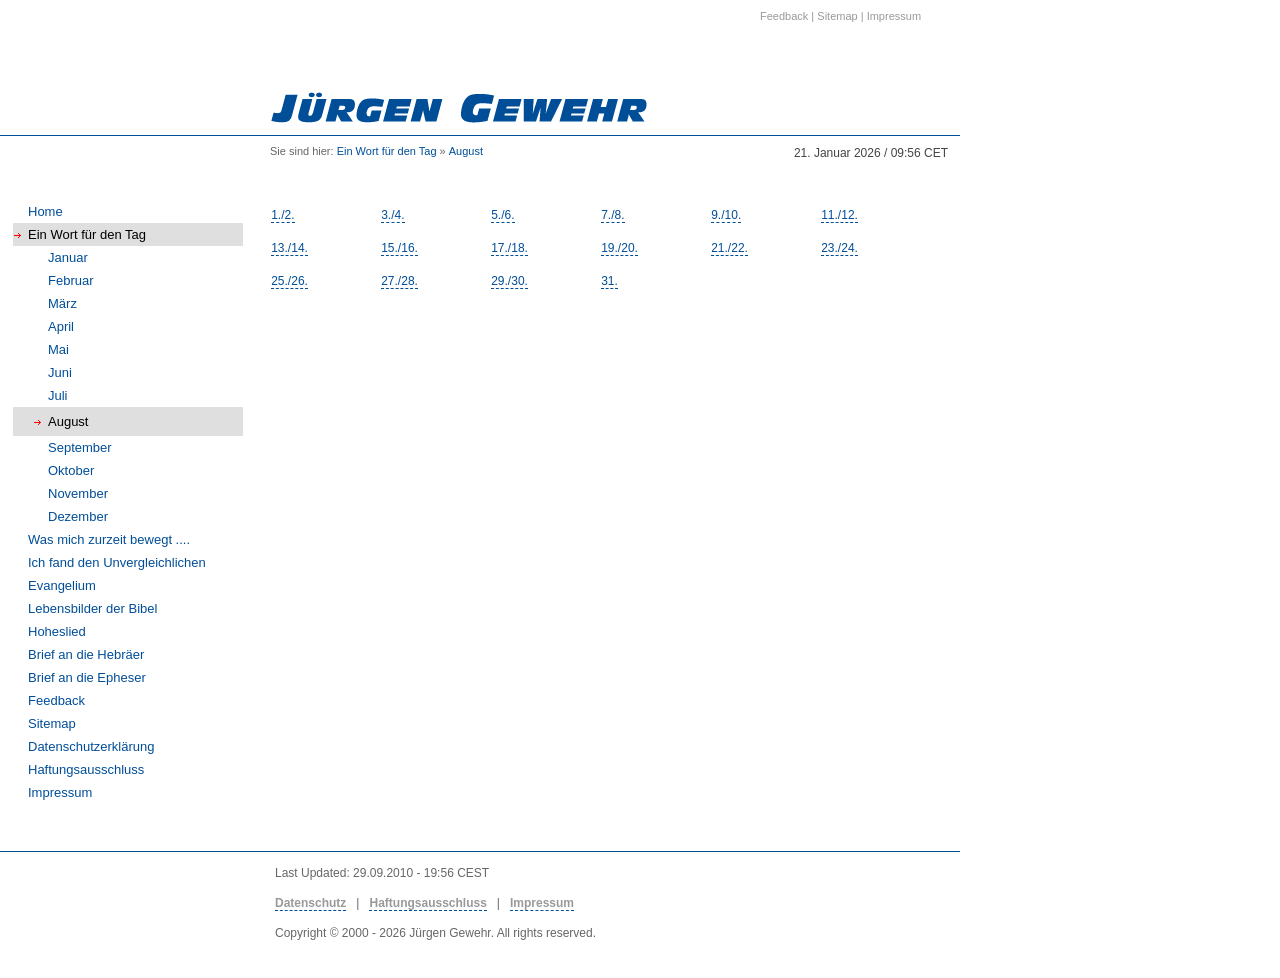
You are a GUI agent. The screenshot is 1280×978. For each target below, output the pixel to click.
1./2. (282, 215)
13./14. (289, 248)
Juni (60, 372)
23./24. (839, 248)
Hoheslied (57, 631)
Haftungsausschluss (86, 769)
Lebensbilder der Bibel (92, 608)
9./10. (726, 215)
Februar (71, 280)
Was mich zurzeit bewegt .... (109, 539)
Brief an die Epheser (87, 677)
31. (609, 281)
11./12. (839, 215)
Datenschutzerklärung (91, 746)
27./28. (399, 281)
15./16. (399, 248)
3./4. (392, 215)
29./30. (509, 281)
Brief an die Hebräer (86, 654)
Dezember (78, 516)
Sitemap (52, 723)
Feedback (56, 700)
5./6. (502, 215)
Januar (68, 257)
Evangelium (62, 585)
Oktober (71, 470)
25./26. (289, 281)
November (78, 493)
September (80, 447)
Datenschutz (310, 903)
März (62, 303)
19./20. (619, 248)
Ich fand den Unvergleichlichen (117, 562)
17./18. (509, 248)
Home (45, 211)
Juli (58, 395)
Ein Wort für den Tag (387, 151)
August (466, 151)
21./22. (729, 248)
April (61, 326)
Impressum (60, 792)
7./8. (612, 215)
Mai (58, 349)
